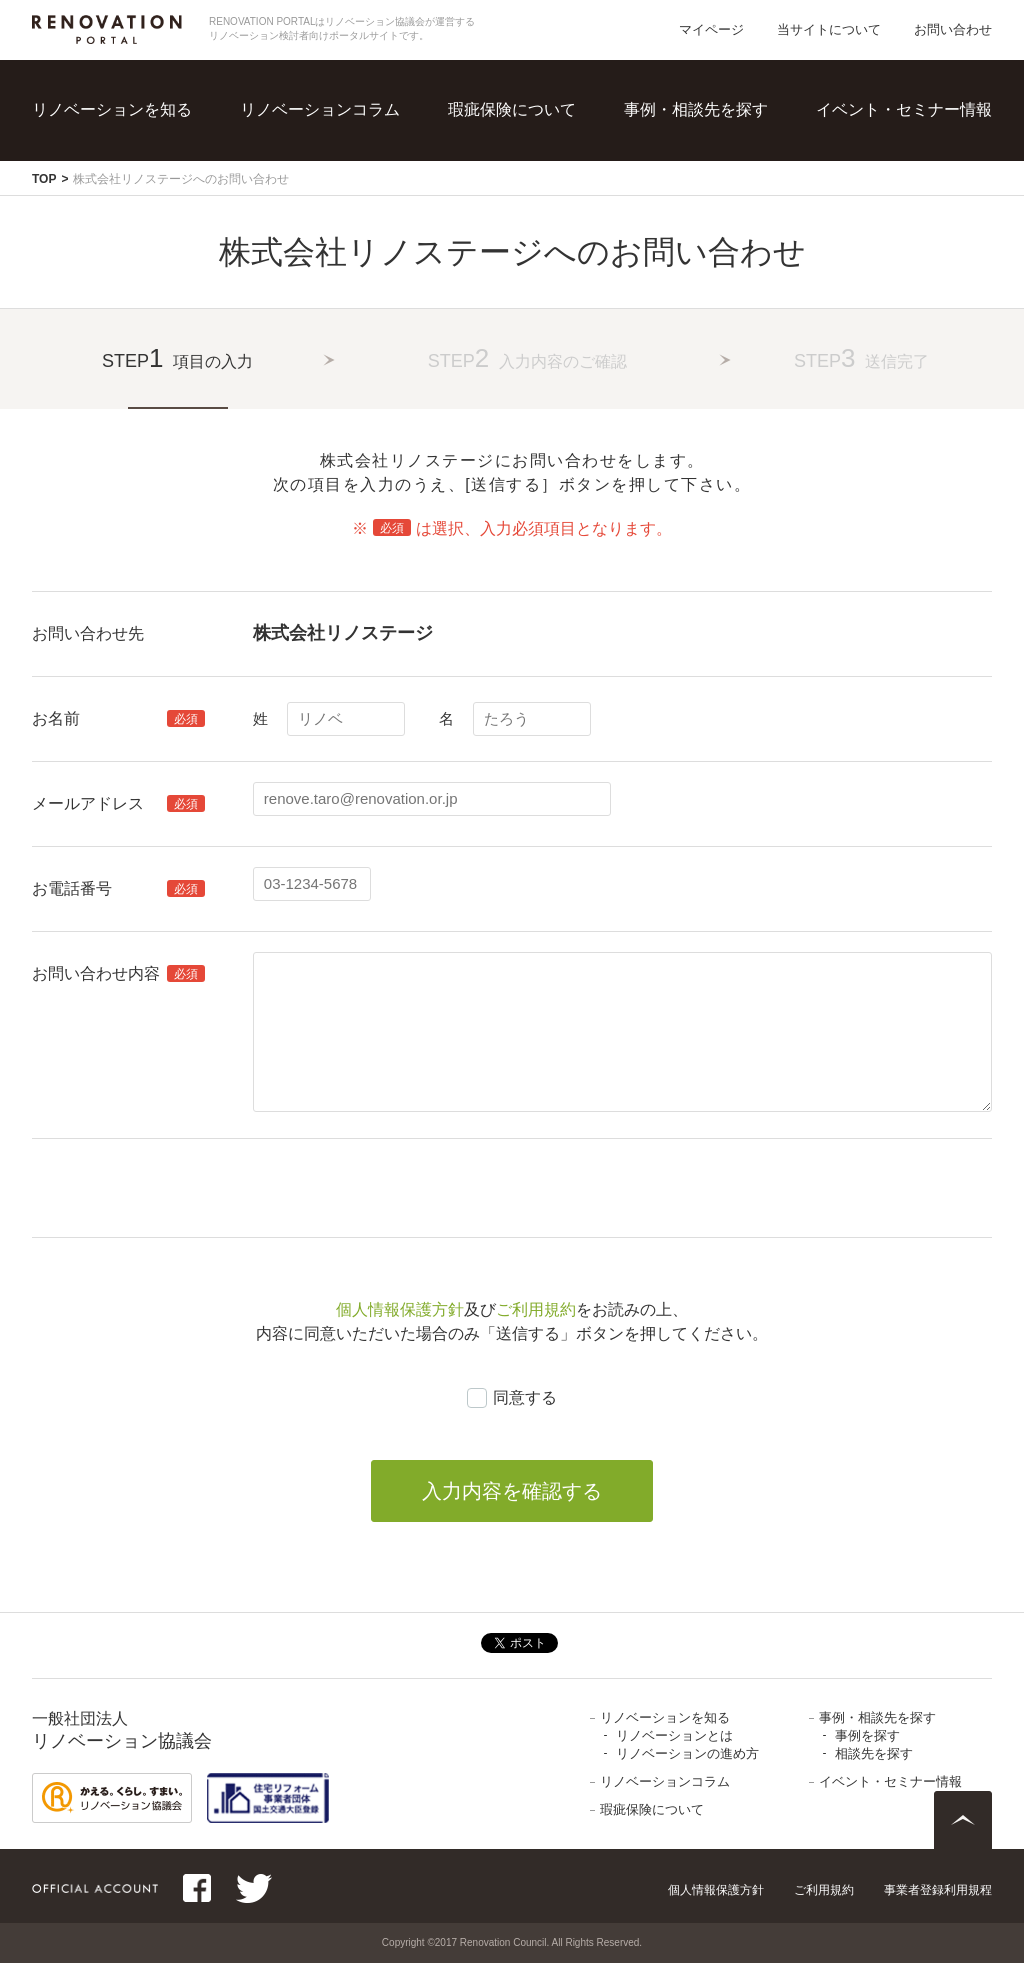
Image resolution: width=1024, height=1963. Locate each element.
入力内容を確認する (512, 1491)
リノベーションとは (674, 1735)
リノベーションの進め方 (687, 1753)
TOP (44, 179)
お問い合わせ (953, 29)
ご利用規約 (536, 1309)
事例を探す (867, 1735)
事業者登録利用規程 (938, 1890)
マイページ (711, 29)
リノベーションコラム (320, 109)
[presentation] (405, 1188)
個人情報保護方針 (400, 1309)
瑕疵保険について (512, 109)
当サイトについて (829, 29)
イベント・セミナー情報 (904, 109)
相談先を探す (874, 1753)
